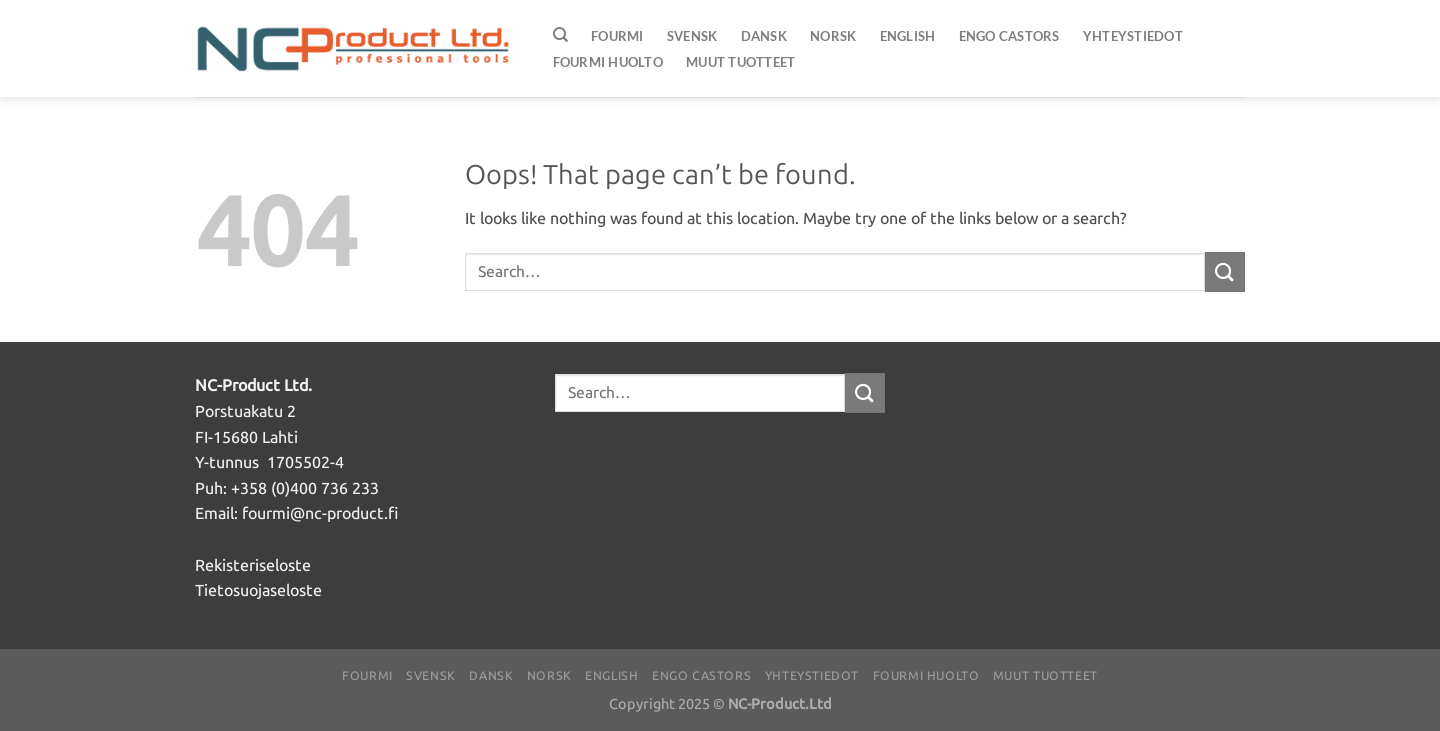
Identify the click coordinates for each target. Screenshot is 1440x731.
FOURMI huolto (608, 62)
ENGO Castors (1009, 36)
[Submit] (1225, 271)
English (908, 36)
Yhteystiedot (1133, 36)
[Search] (560, 35)
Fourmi (617, 36)
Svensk (692, 36)
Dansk (764, 36)
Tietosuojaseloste (258, 590)
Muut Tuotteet (740, 62)
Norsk (833, 36)
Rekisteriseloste (253, 565)
